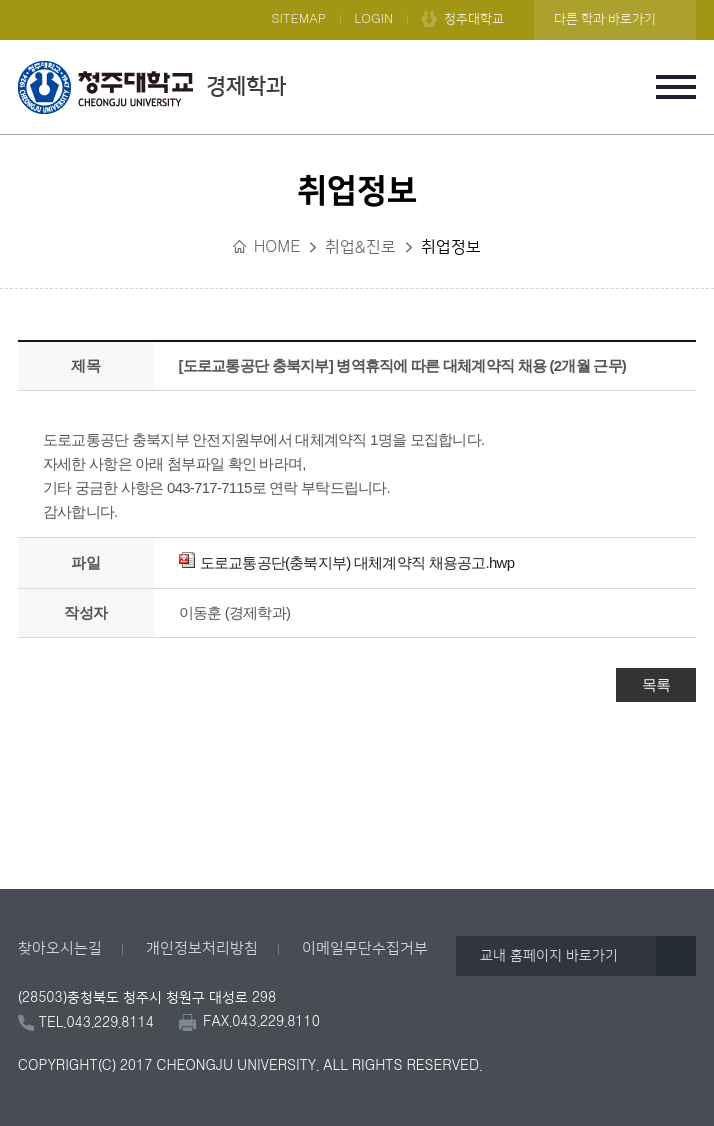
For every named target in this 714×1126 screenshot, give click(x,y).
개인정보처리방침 (202, 948)
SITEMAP (298, 19)
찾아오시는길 (60, 948)
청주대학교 (474, 19)
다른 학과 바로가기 (605, 19)
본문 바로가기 (357, 1)
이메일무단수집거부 (365, 948)
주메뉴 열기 (676, 87)
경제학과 (152, 87)
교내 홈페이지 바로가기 (549, 956)
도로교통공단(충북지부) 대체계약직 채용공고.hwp (347, 562)
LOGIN (373, 19)
